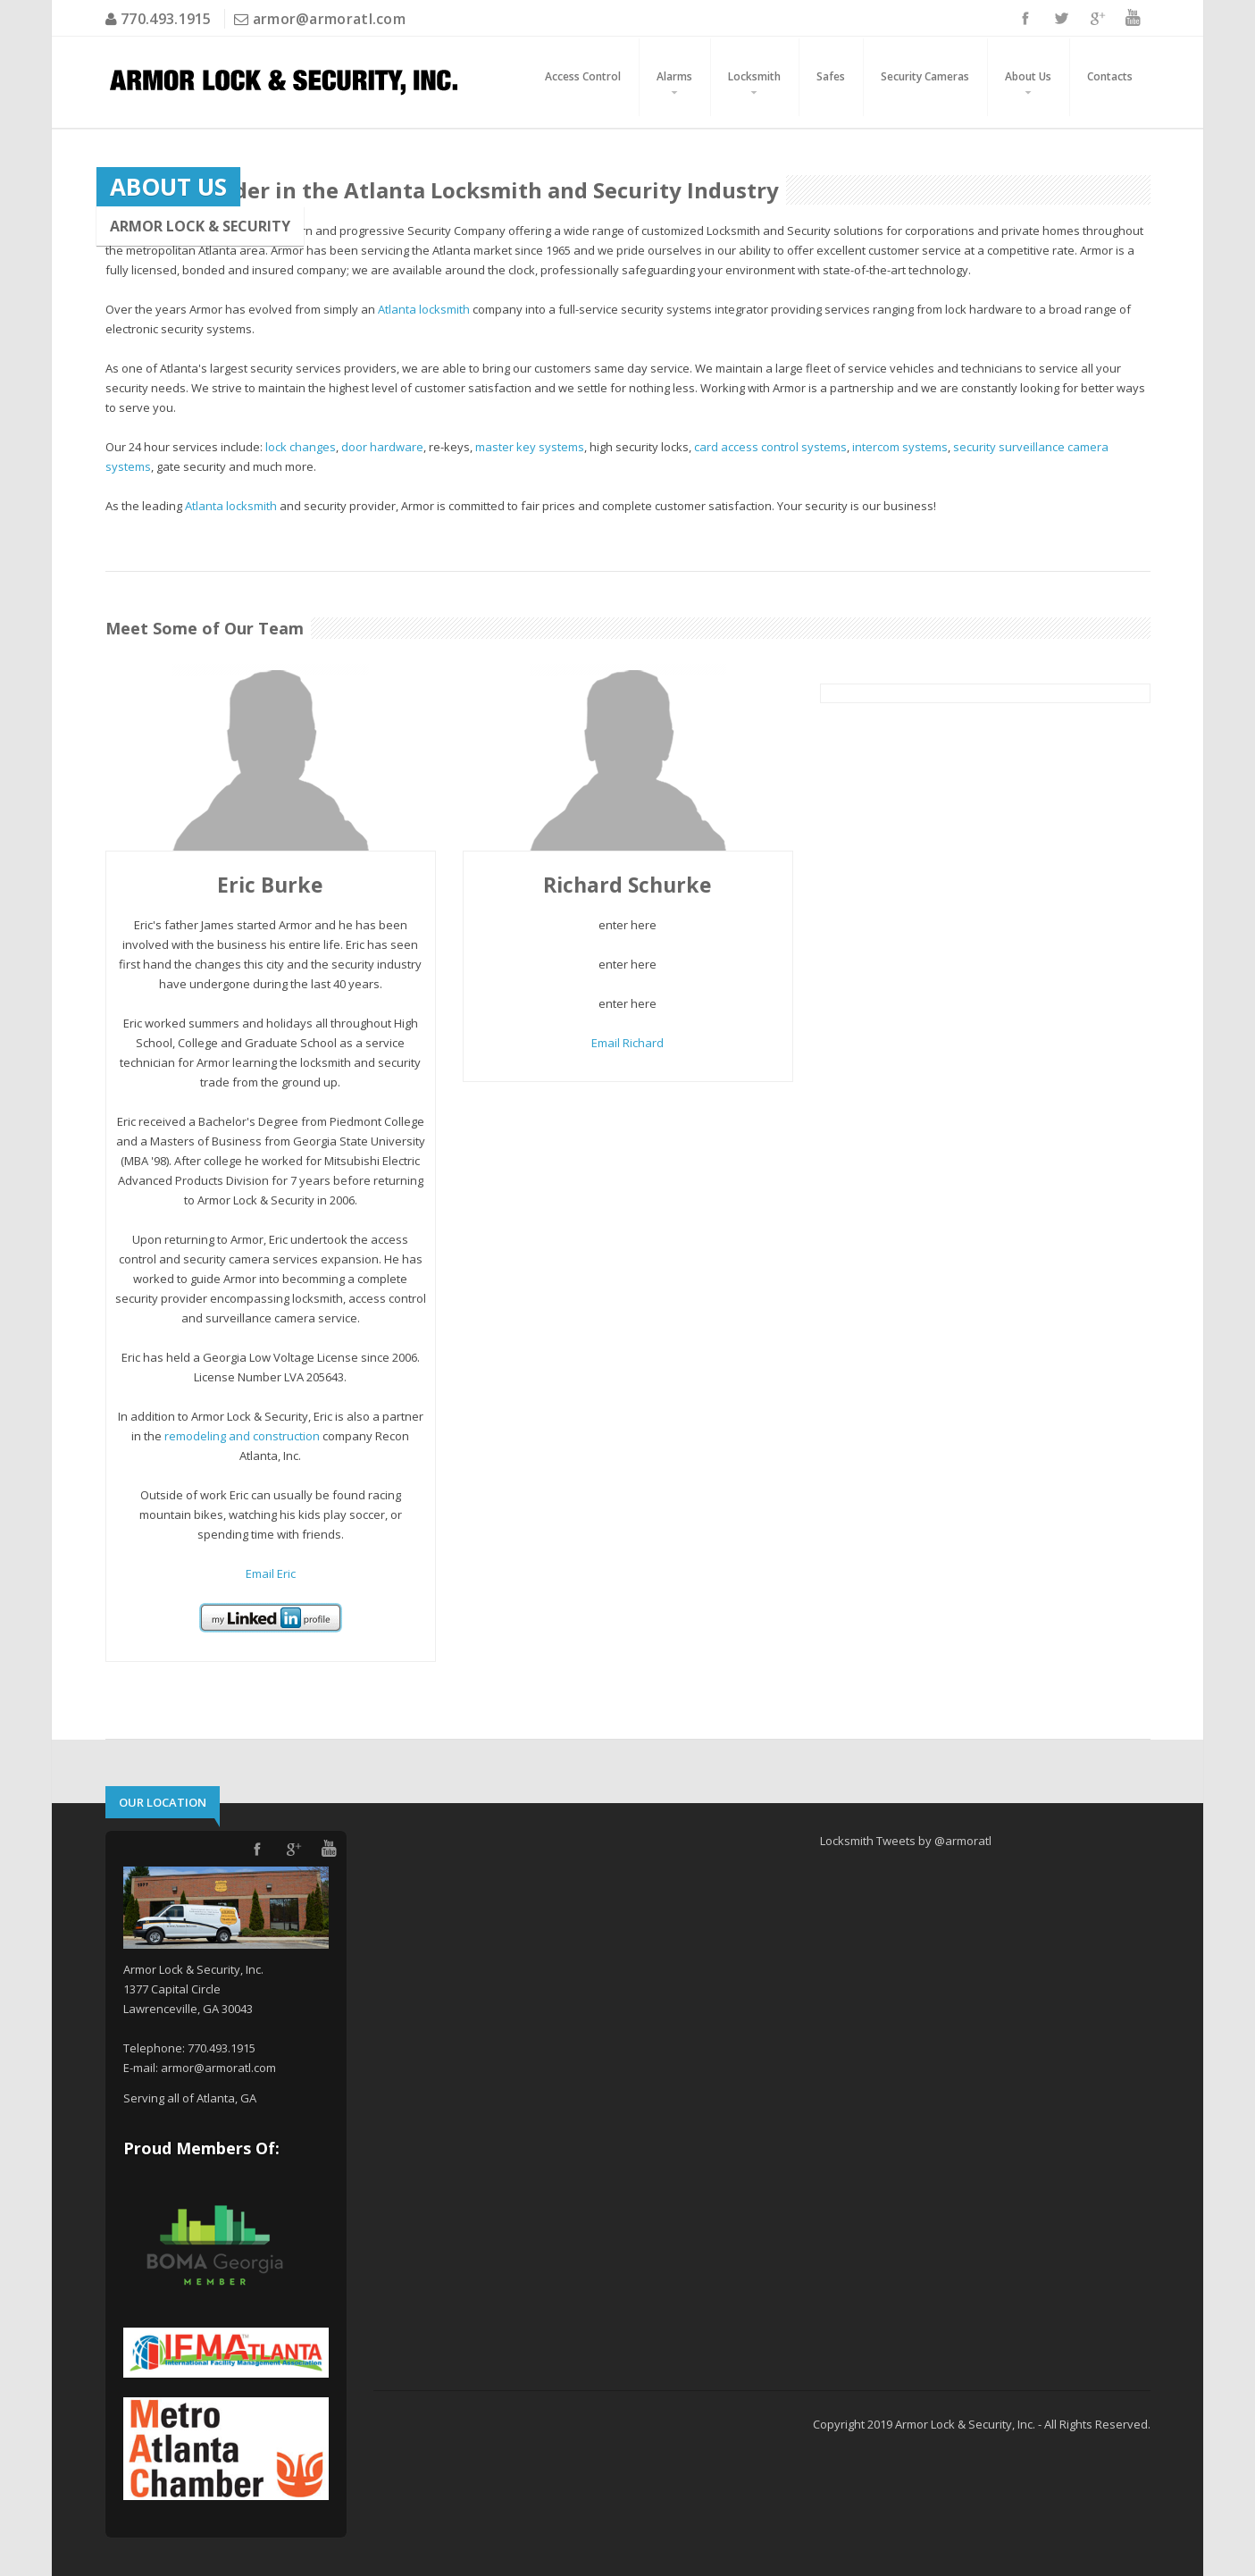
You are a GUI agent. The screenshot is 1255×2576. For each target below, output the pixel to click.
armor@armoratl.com (329, 19)
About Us (1028, 76)
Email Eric (271, 1573)
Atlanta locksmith (424, 309)
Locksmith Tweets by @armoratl (905, 1841)
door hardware (382, 447)
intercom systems (900, 447)
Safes (830, 76)
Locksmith (754, 76)
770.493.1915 (164, 19)
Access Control (583, 76)
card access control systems (770, 447)
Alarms (674, 76)
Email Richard (627, 1043)
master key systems (529, 447)
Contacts (1110, 76)
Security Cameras (925, 76)
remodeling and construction (242, 1436)
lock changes (300, 447)
